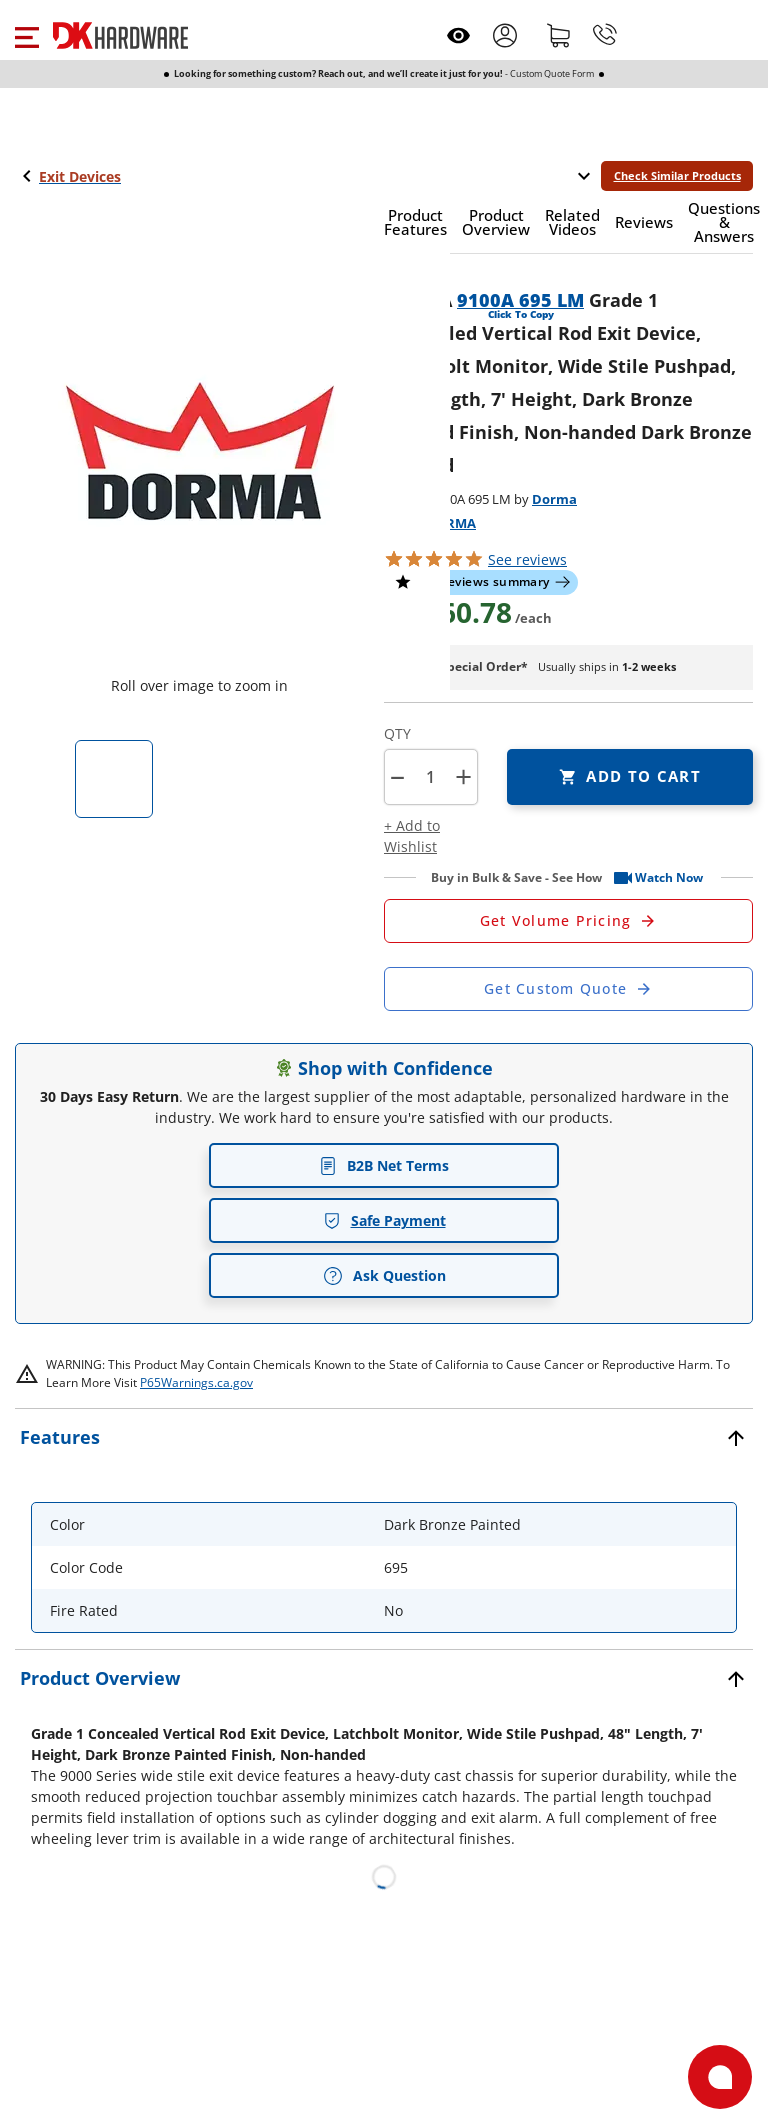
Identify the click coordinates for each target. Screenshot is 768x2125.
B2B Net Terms (384, 1165)
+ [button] (463, 776)
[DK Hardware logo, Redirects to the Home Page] (120, 35)
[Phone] (605, 35)
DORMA (451, 523)
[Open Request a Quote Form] (568, 921)
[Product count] (430, 777)
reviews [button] (527, 559)
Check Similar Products (677, 175)
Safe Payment (384, 1220)
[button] (26, 35)
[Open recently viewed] (458, 35)
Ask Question (384, 1276)
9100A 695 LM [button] (520, 300)
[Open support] (720, 2077)
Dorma (554, 499)
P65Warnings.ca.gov (196, 1382)
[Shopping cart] (559, 35)
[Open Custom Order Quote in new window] (568, 989)
